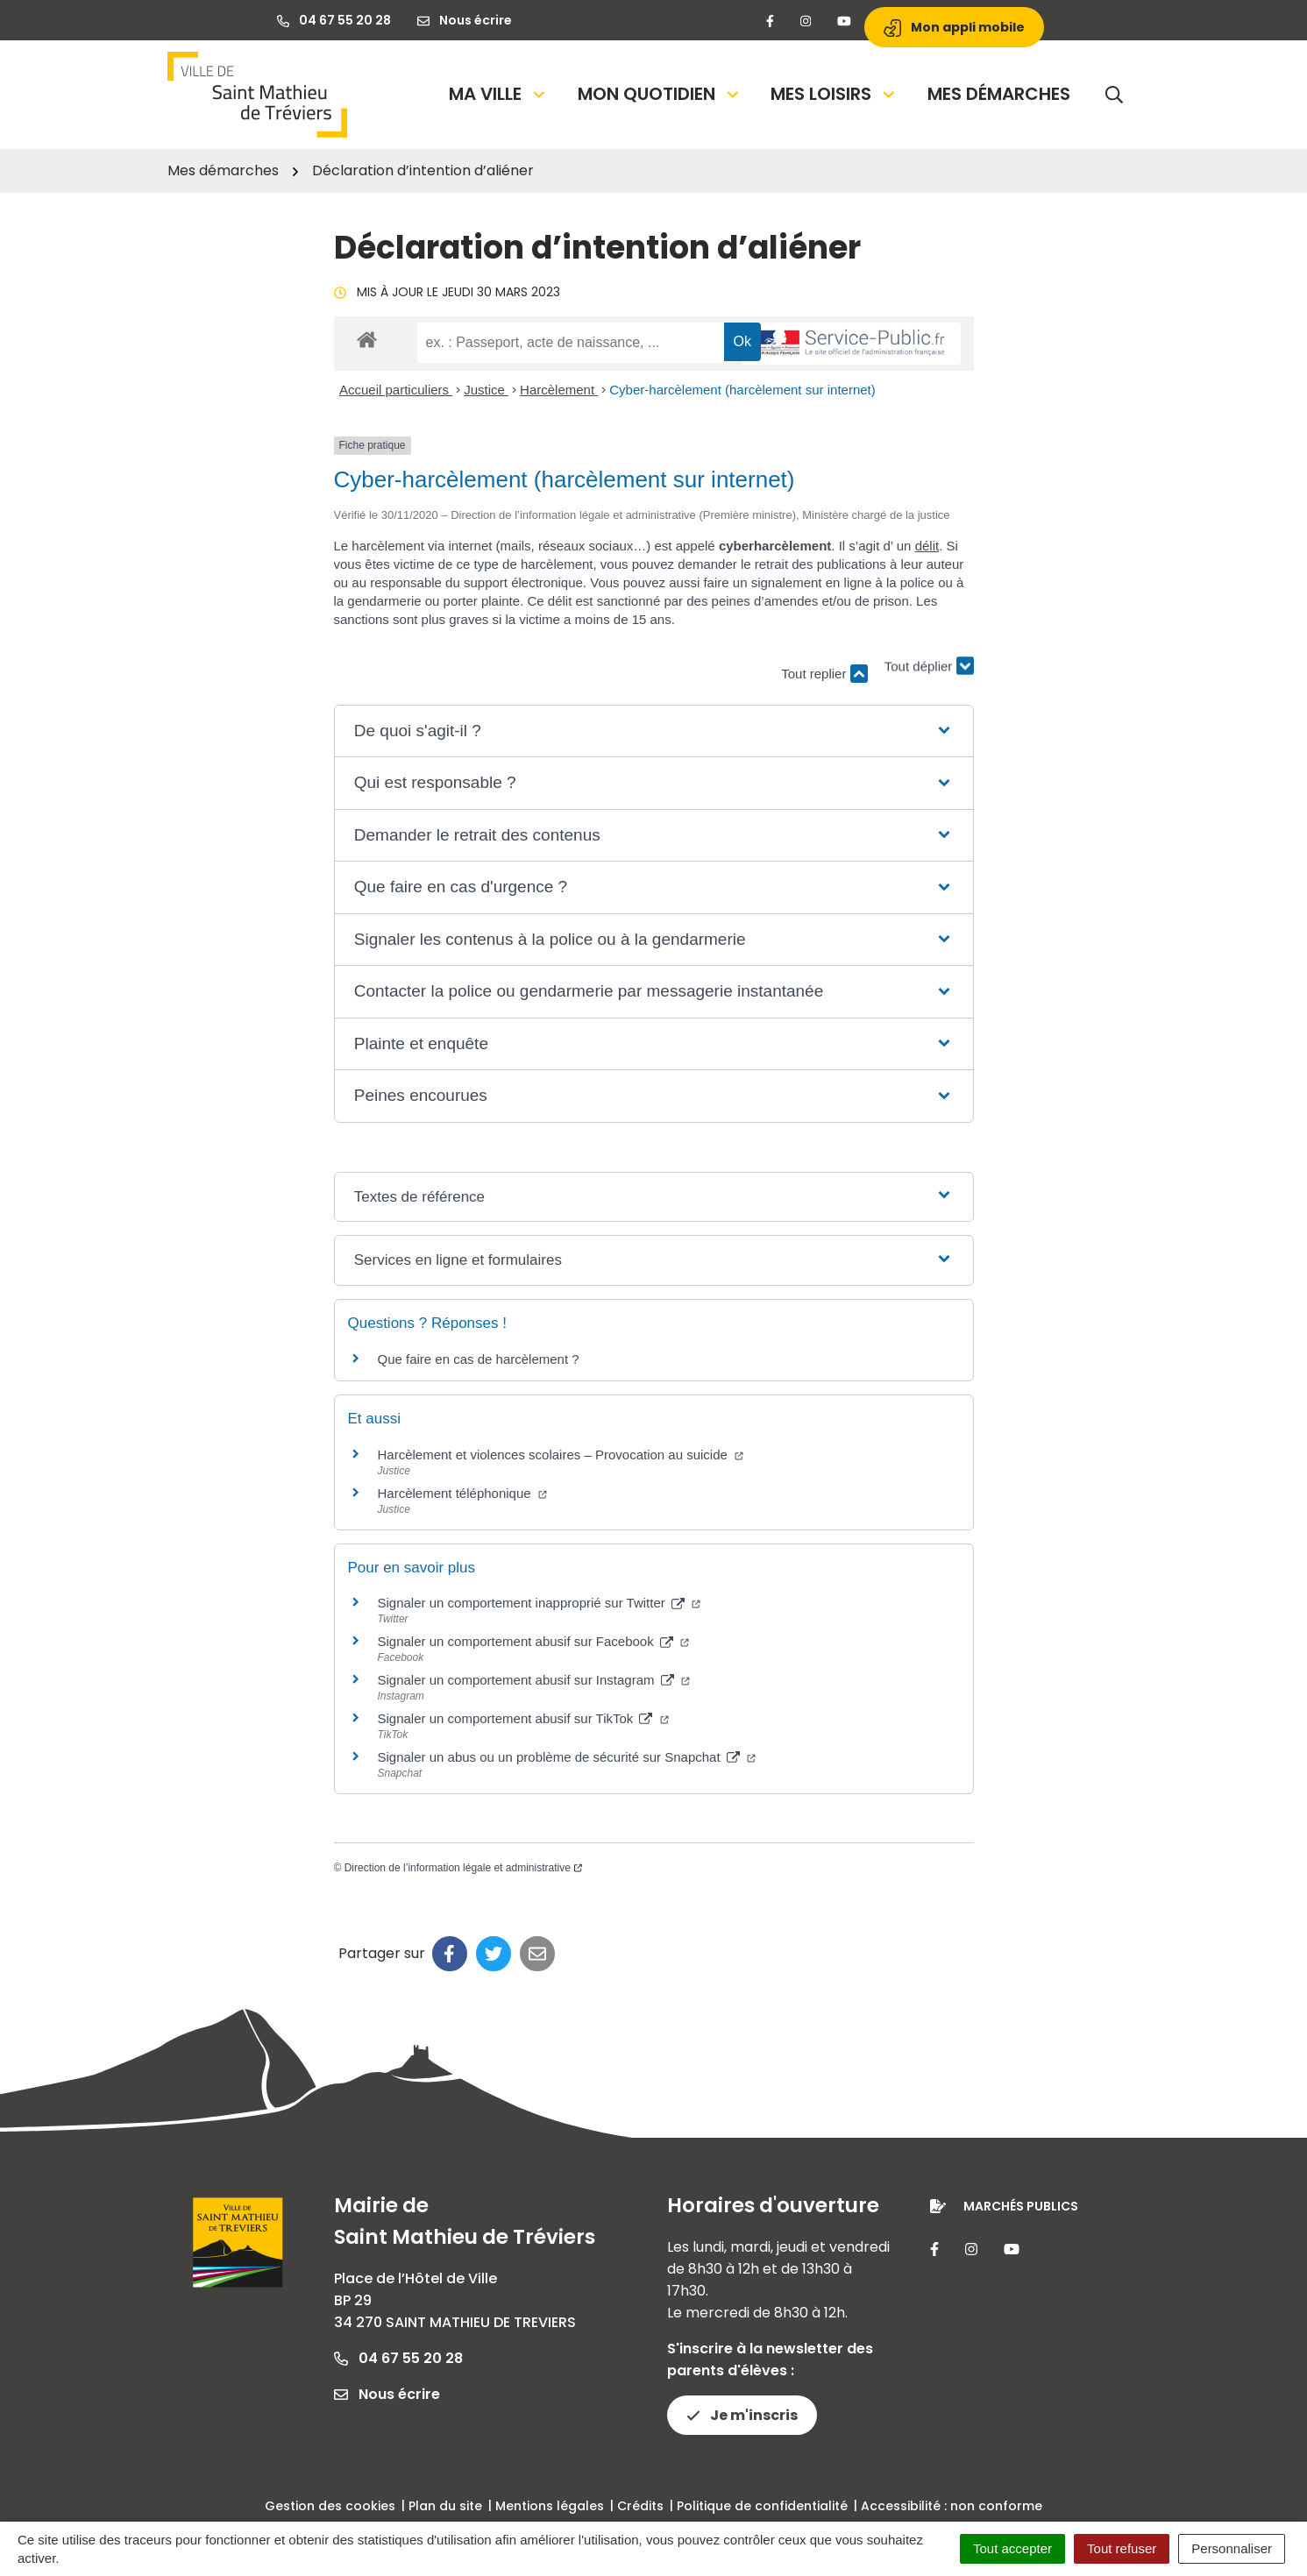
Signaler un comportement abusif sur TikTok (523, 1718)
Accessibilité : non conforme (951, 2506)
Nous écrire (387, 2394)
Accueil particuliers (395, 389)
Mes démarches (998, 94)
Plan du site (445, 2506)
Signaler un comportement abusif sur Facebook (534, 1641)
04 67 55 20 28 (398, 2358)
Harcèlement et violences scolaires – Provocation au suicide (561, 1454)
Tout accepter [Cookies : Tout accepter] (1012, 2548)
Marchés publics (1020, 2206)
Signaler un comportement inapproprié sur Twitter (539, 1602)
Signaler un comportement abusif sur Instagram (534, 1679)
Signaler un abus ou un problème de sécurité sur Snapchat (567, 1756)
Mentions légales (549, 2506)
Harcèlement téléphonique (462, 1493)
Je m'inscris (742, 2415)
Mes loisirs (834, 94)
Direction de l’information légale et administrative (463, 1868)
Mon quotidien (660, 94)
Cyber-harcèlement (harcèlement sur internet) (742, 389)
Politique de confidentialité (762, 2506)
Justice (486, 389)
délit (927, 545)
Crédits (640, 2506)
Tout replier (824, 673)
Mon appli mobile (954, 27)
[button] (653, 731)
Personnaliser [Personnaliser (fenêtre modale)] (1231, 2548)
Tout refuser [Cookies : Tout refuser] (1121, 2548)
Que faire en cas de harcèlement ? (478, 1359)
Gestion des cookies (330, 2506)
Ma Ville (498, 94)
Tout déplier (929, 665)
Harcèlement (559, 389)
